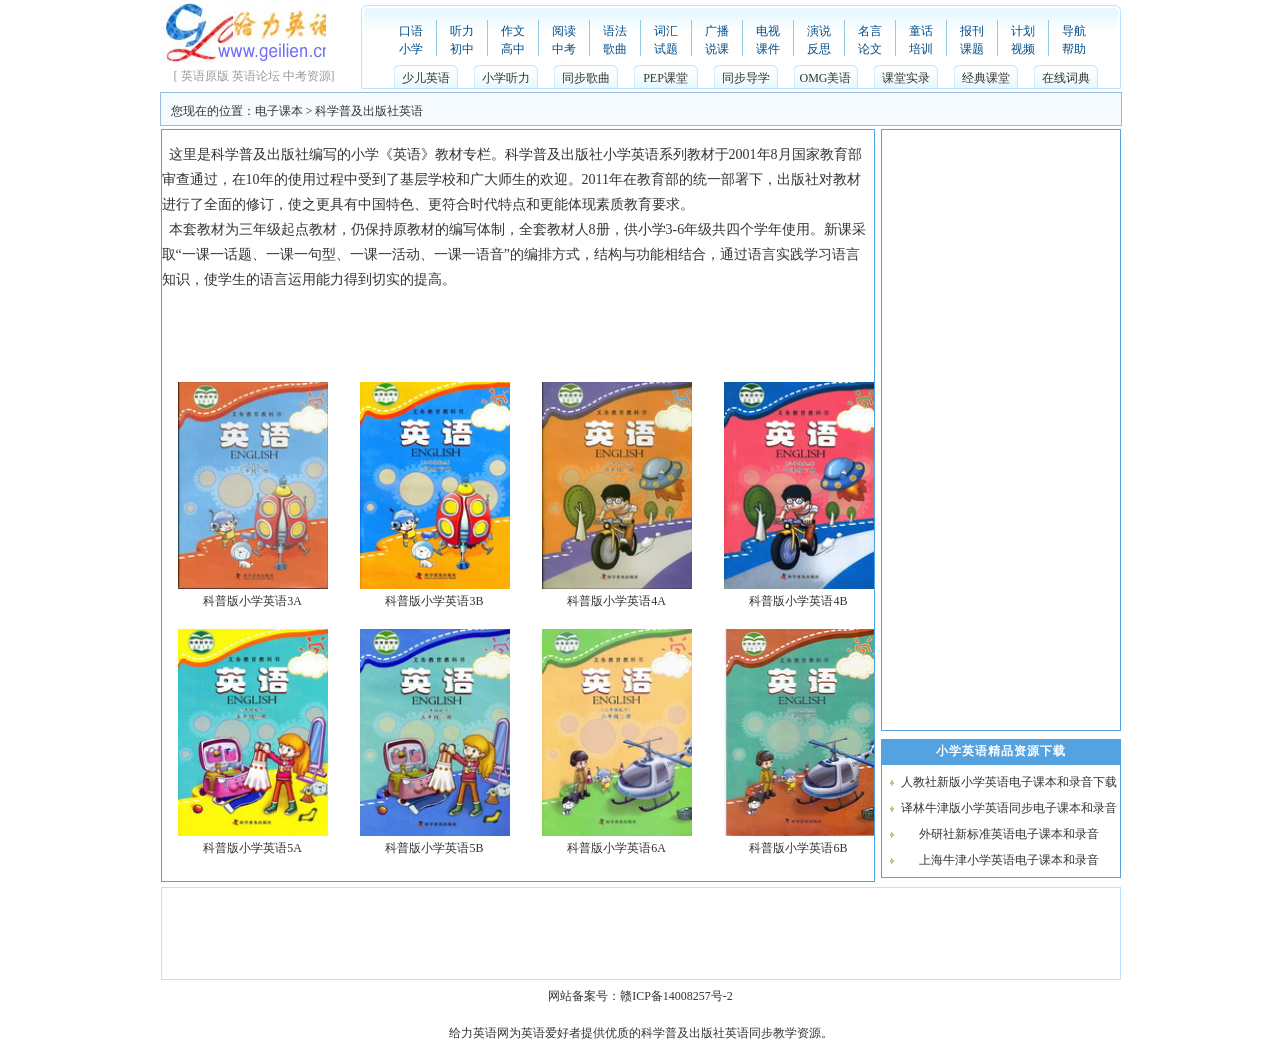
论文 (870, 49)
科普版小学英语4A (616, 601)
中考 (564, 49)
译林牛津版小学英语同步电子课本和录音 (1009, 808)
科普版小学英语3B (434, 601)
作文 (513, 31)
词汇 (666, 31)
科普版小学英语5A (252, 848)
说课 (717, 49)
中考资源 (307, 76)
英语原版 (205, 76)
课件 (768, 49)
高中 (513, 49)
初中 (462, 49)
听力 (462, 31)
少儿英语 (426, 78)
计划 (1023, 31)
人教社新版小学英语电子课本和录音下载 (1009, 782)
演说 (819, 31)
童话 (921, 31)
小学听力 (506, 78)
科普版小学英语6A (616, 848)
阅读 (564, 31)
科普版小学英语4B (798, 601)
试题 (666, 49)
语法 (615, 31)
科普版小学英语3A (252, 601)
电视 (768, 31)
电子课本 (279, 111)
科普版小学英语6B (798, 848)
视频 (1023, 49)
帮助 (1074, 49)
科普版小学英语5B (434, 848)
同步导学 (746, 78)
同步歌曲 (586, 78)
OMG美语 (825, 78)
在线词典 (1066, 78)
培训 (921, 49)
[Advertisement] (526, 337)
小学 (411, 49)
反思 (819, 49)
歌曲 (615, 49)
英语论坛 (256, 76)
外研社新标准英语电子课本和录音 (1009, 834)
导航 (1074, 31)
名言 (870, 31)
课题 (972, 49)
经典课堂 (986, 78)
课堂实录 (906, 78)
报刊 (972, 31)
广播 (717, 31)
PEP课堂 (665, 78)
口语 (411, 31)
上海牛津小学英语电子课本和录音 (1009, 860)
